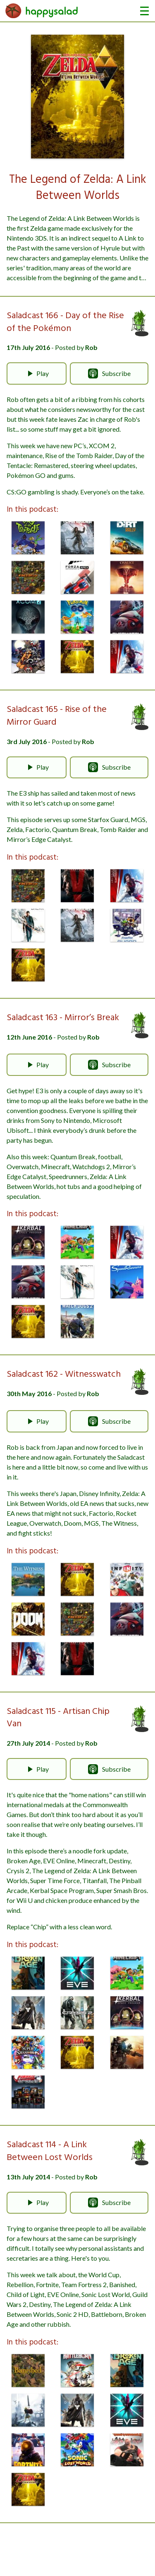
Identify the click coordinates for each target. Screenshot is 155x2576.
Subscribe (109, 373)
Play (37, 373)
